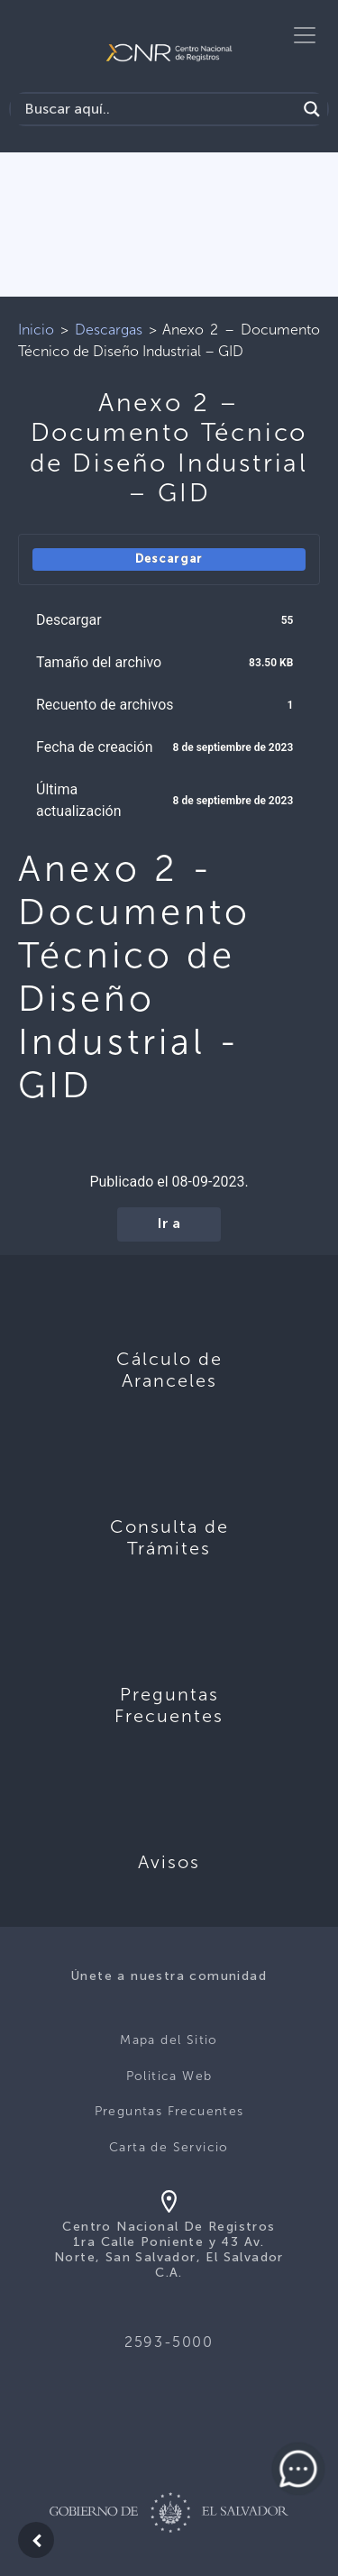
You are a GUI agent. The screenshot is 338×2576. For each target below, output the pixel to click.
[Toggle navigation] (304, 35)
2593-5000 (168, 2342)
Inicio (36, 329)
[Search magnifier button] (312, 109)
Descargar (169, 559)
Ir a (169, 1224)
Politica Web (169, 2076)
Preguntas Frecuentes (169, 2111)
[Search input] (158, 109)
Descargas (108, 329)
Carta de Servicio (169, 2147)
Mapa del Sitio (169, 2040)
